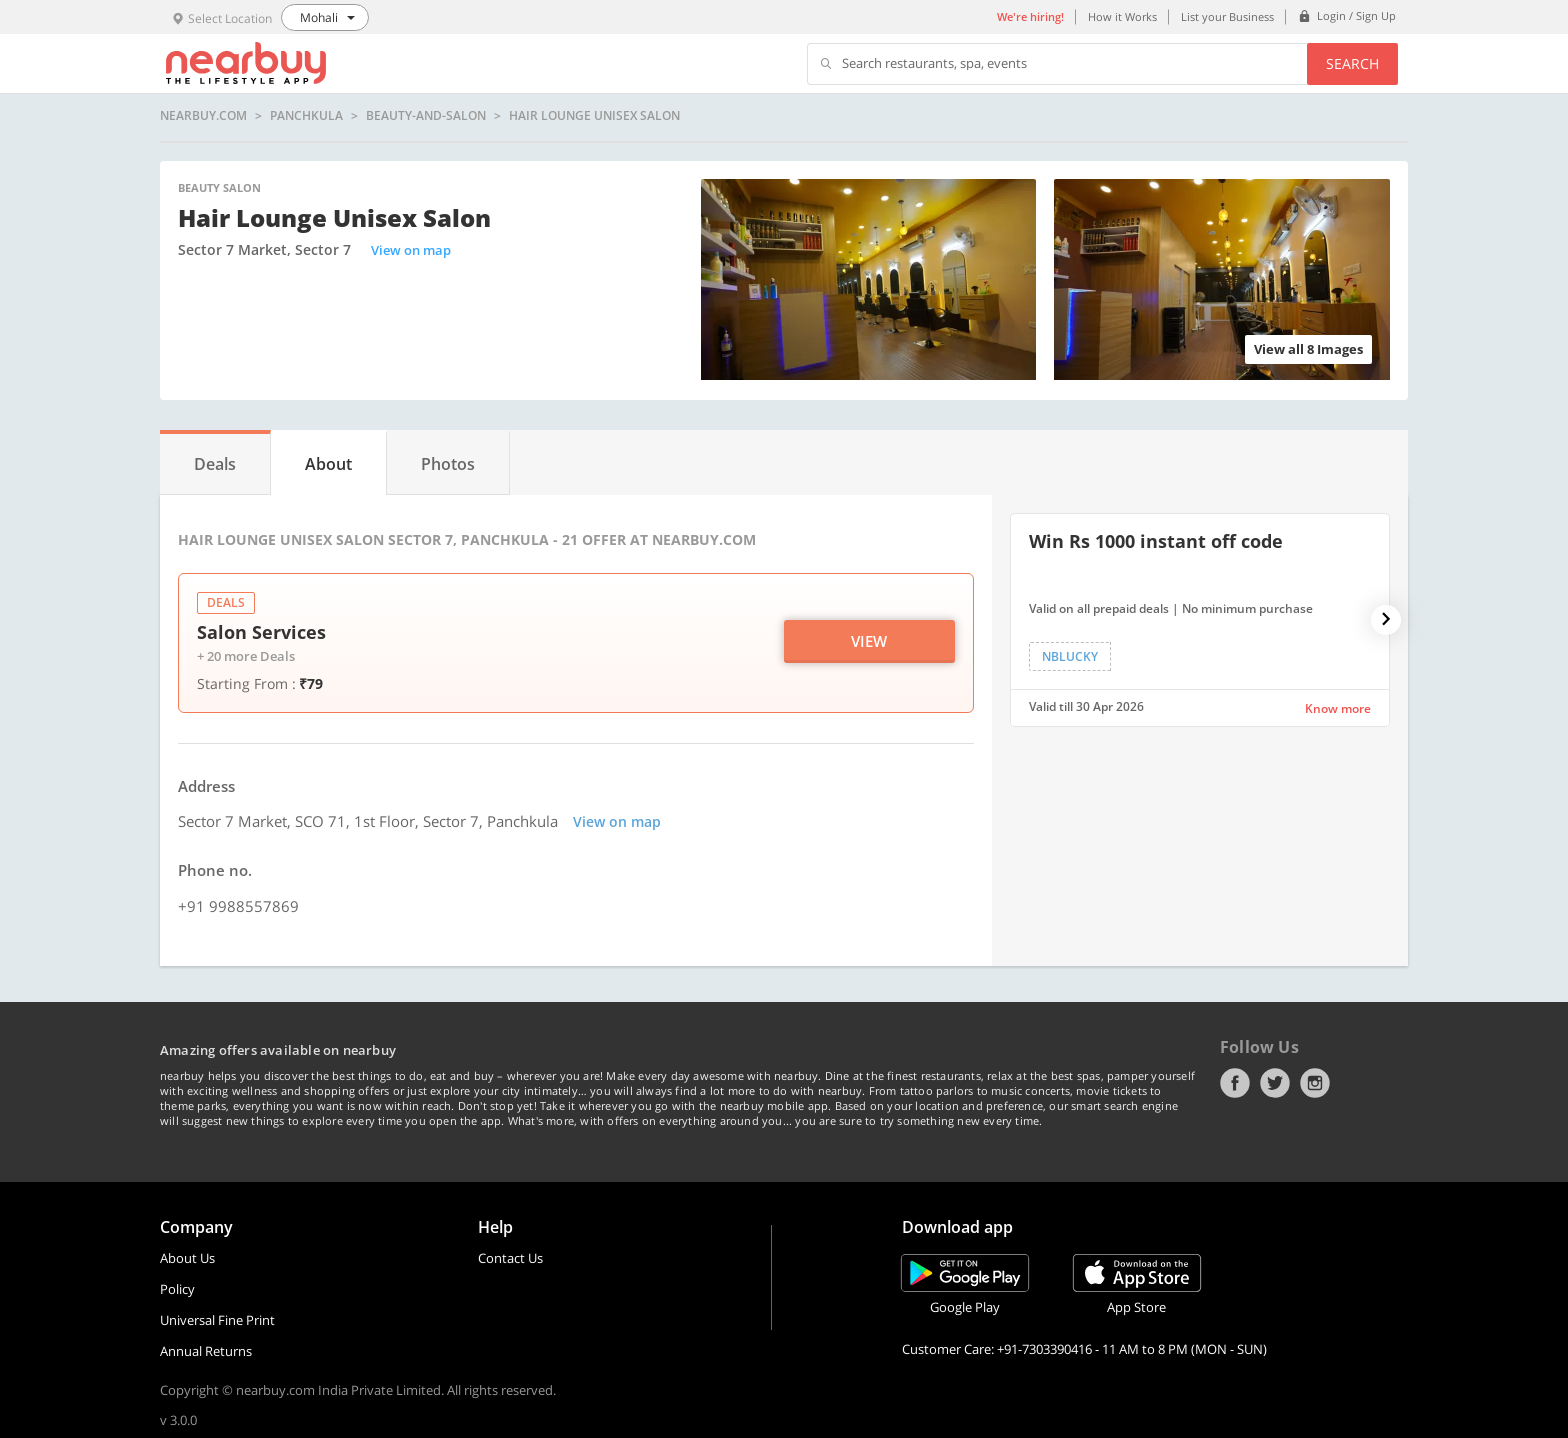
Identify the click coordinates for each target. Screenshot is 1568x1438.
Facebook (1235, 1083)
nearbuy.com (203, 116)
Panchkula (306, 116)
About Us (187, 1258)
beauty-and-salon (426, 116)
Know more (1338, 708)
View (869, 641)
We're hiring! (1030, 16)
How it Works (1122, 16)
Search (1352, 63)
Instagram (1315, 1083)
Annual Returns (206, 1351)
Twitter (1275, 1083)
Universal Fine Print (217, 1320)
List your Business (1227, 16)
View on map (411, 250)
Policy (177, 1289)
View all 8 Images (1308, 349)
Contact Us (510, 1258)
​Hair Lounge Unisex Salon (594, 116)
